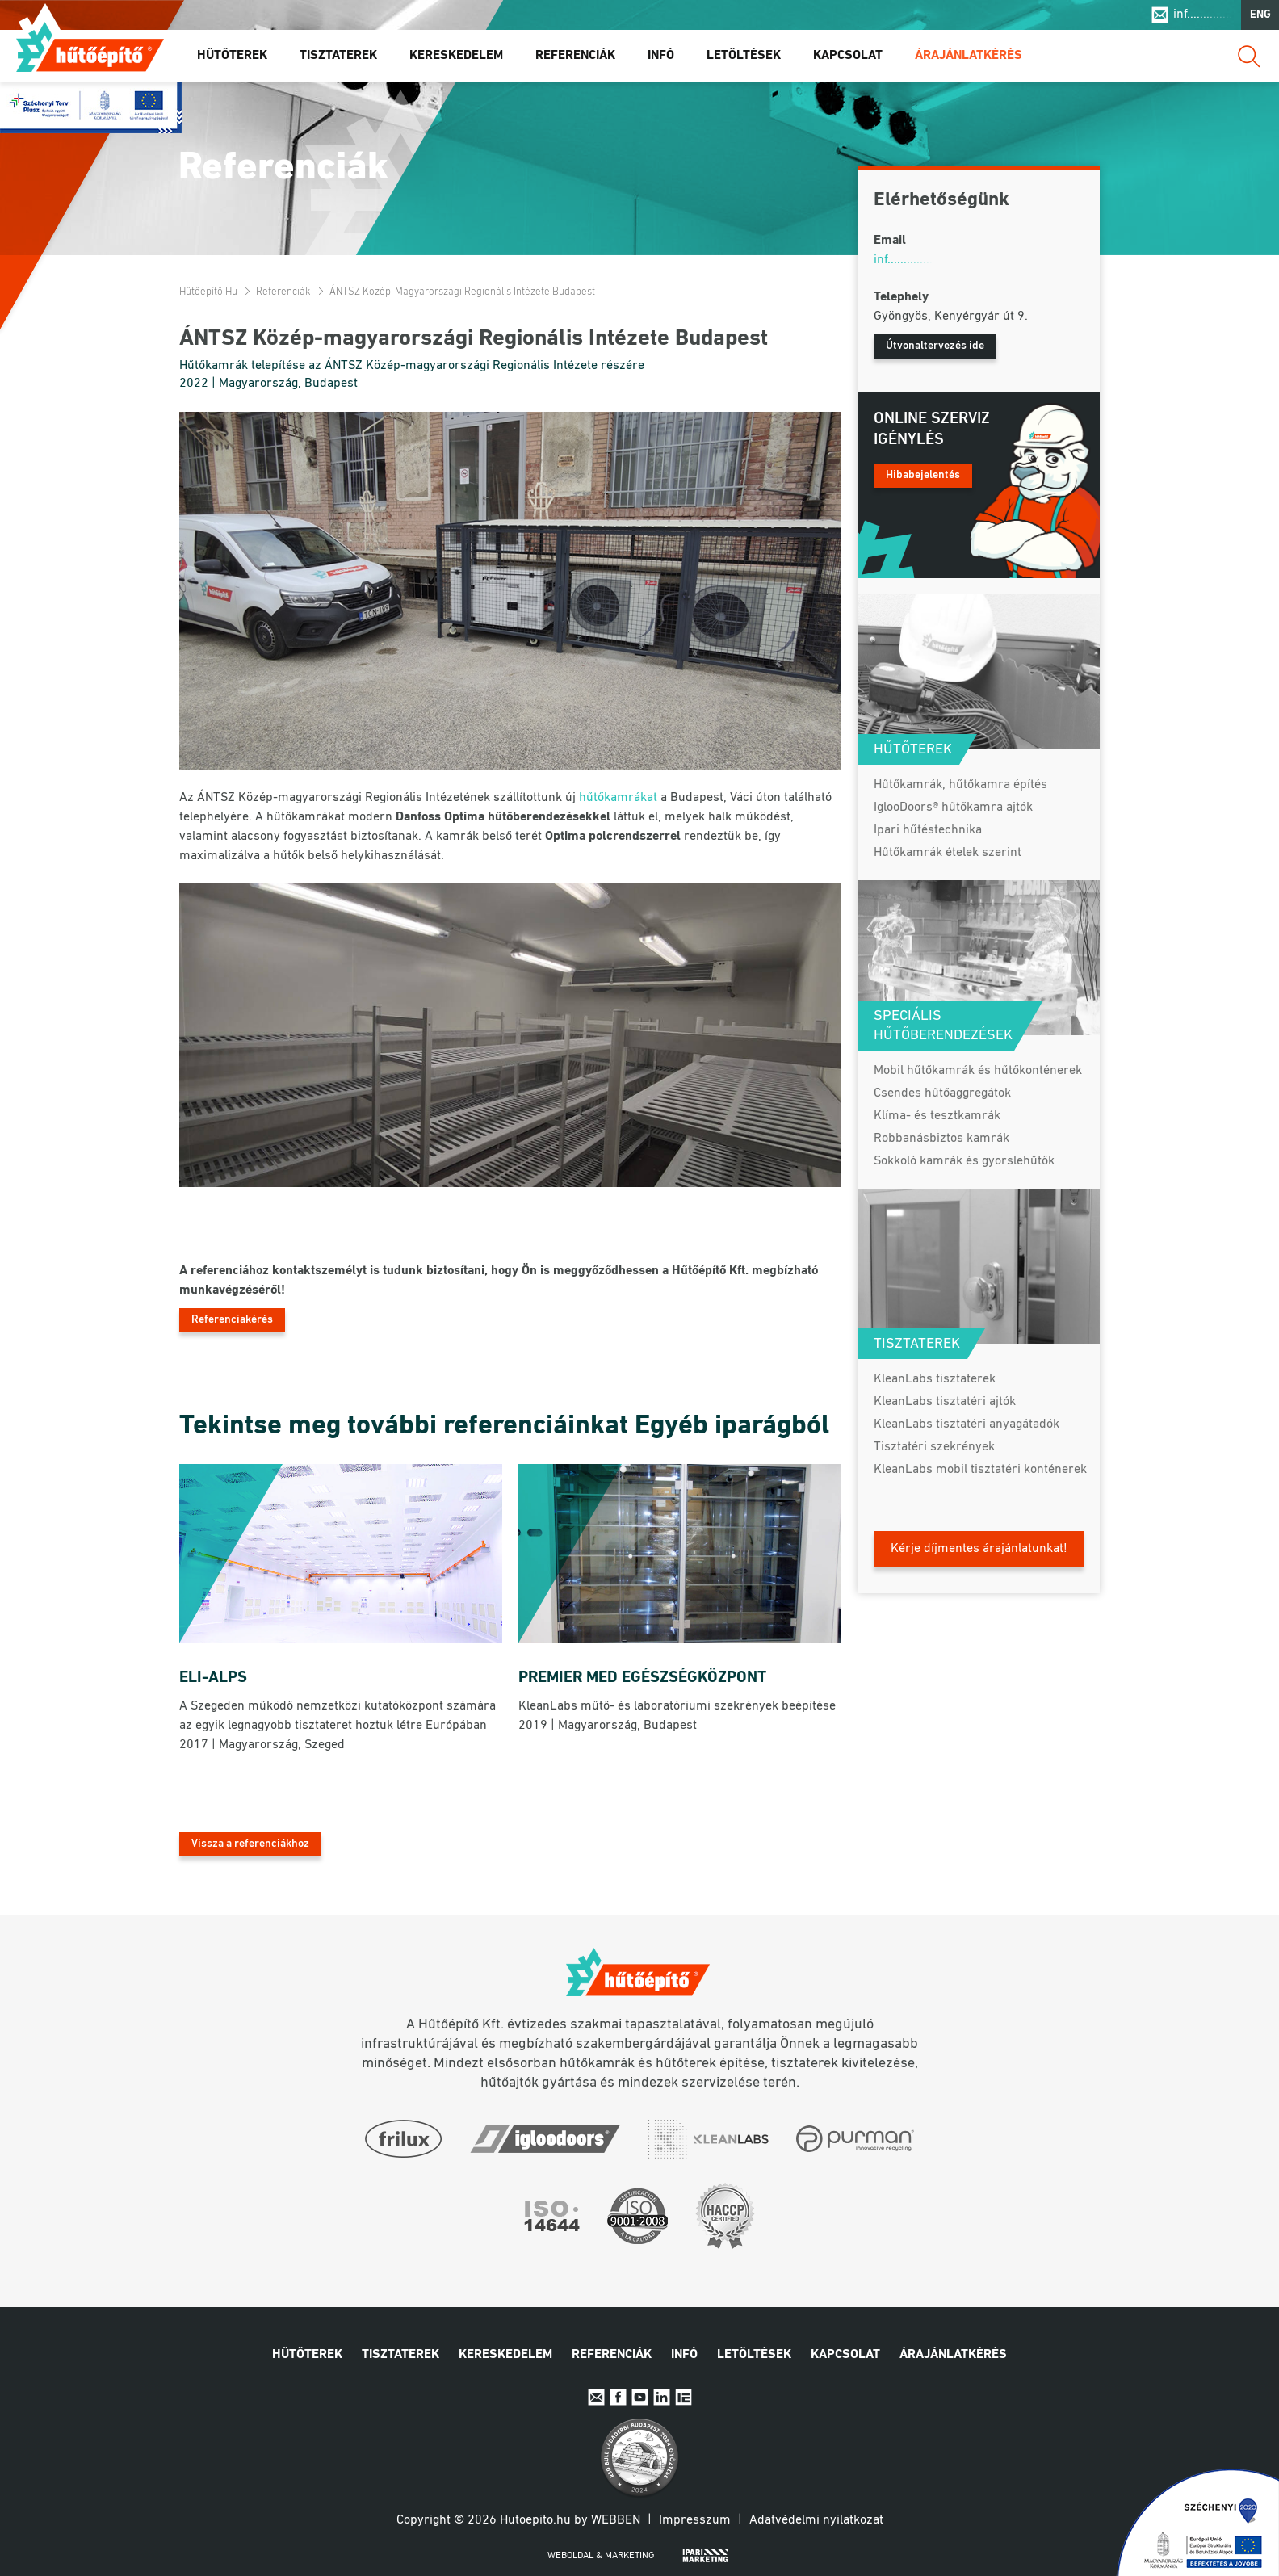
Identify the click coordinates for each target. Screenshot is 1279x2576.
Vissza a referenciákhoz (250, 1844)
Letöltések (744, 55)
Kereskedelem (456, 55)
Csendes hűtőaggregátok (942, 1093)
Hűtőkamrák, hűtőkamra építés (960, 784)
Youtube (639, 2397)
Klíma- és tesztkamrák (937, 1116)
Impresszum (695, 2520)
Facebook (618, 2397)
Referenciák (575, 55)
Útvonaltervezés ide (935, 346)
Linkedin (661, 2397)
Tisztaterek (338, 55)
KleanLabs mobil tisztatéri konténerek (980, 1469)
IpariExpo (683, 2397)
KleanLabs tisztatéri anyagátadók (966, 1424)
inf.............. (1202, 14)
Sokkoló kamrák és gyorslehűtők (964, 1161)
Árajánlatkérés (968, 55)
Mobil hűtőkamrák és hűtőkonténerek (978, 1070)
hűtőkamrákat (618, 797)
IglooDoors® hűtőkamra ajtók (953, 807)
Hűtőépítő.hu (90, 46)
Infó (661, 55)
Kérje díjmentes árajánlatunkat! (979, 1548)
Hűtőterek (232, 55)
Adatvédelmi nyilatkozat (816, 2520)
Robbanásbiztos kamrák (941, 1138)
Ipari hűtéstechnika (928, 830)
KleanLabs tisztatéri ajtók (945, 1401)
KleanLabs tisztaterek (935, 1379)
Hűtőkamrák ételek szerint (947, 852)
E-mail (596, 2397)
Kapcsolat (848, 55)
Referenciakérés (232, 1320)
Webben (615, 2520)
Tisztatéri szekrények (934, 1447)
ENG (1260, 15)
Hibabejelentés (923, 475)
